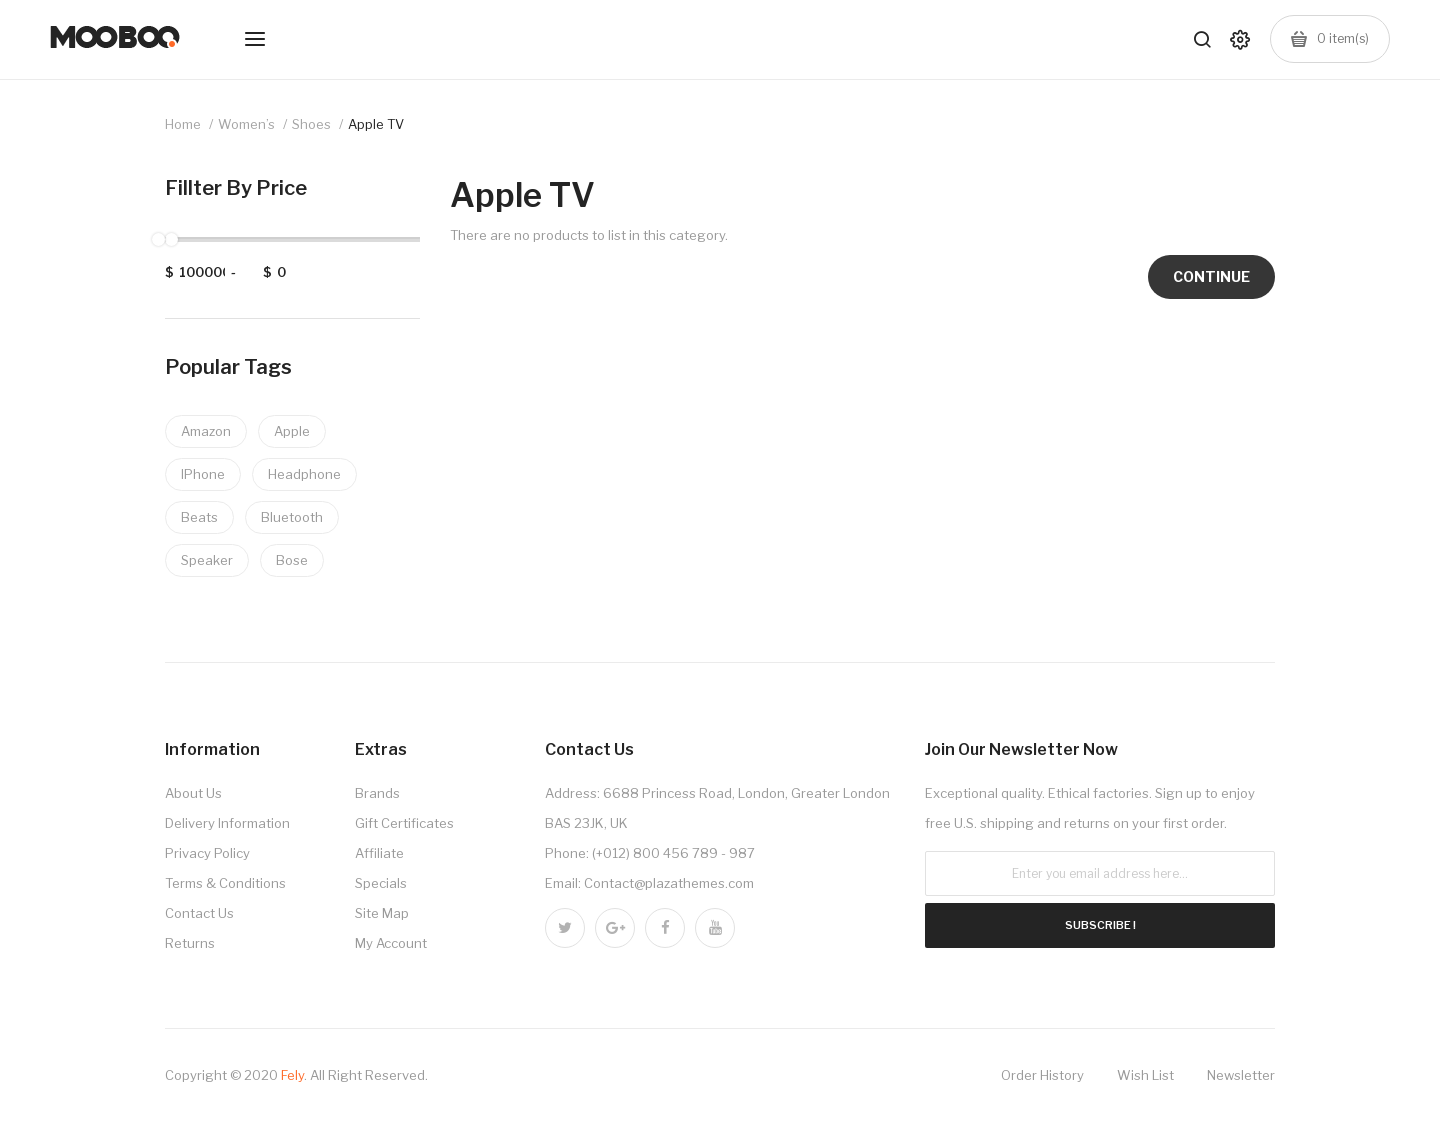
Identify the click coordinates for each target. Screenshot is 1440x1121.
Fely (292, 1075)
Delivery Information (227, 823)
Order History (1042, 1075)
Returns (190, 943)
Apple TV (376, 124)
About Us (193, 793)
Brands (377, 793)
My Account (391, 943)
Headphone (304, 474)
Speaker (207, 560)
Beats (199, 517)
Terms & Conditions (225, 883)
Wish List (1145, 1075)
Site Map (382, 913)
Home (183, 124)
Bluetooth (292, 517)
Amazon (206, 431)
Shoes (311, 124)
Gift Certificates (404, 823)
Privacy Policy (207, 853)
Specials (381, 883)
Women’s (246, 124)
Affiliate (379, 853)
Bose (292, 560)
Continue (1211, 276)
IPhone (203, 474)
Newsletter (1241, 1075)
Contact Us (199, 913)
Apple (292, 431)
